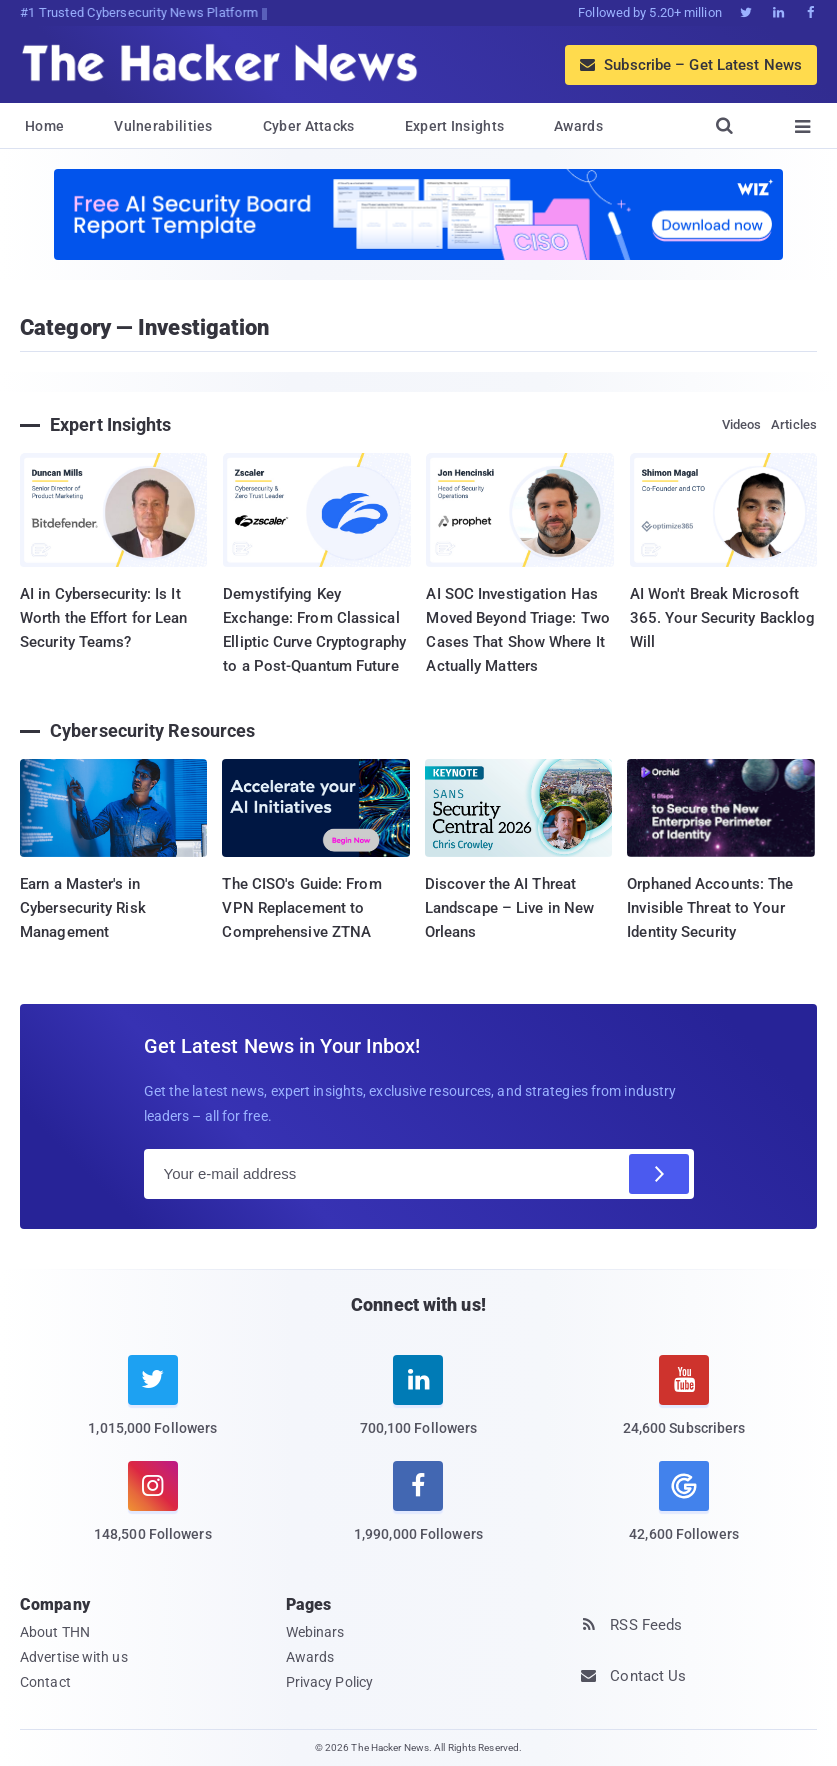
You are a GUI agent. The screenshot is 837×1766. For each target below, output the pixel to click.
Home (44, 126)
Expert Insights (455, 126)
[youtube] (684, 1407)
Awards (578, 126)
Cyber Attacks (309, 126)
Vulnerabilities (163, 126)
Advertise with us (74, 1657)
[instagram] (153, 1513)
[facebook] (419, 1513)
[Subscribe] (659, 1174)
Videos (742, 424)
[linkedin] (419, 1407)
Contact (45, 1682)
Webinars (315, 1632)
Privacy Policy (329, 1682)
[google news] (684, 1504)
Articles (794, 424)
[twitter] (153, 1407)
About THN (55, 1632)
